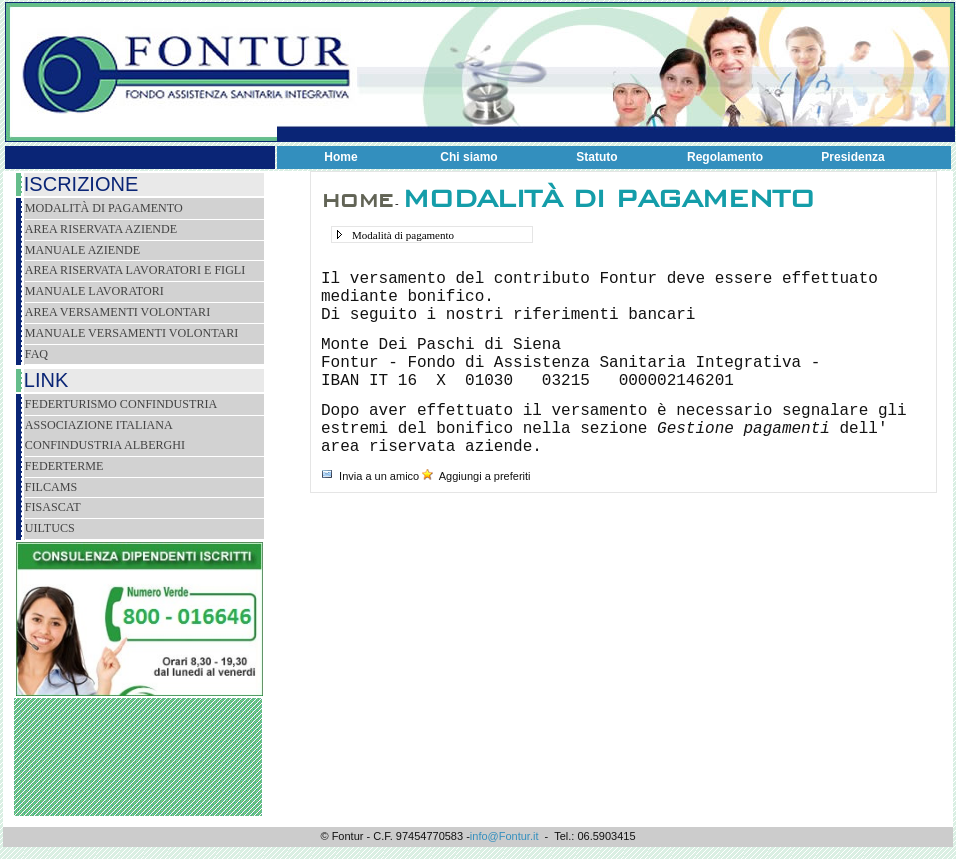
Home (340, 157)
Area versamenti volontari (117, 312)
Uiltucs (50, 528)
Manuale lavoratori (94, 291)
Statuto (596, 157)
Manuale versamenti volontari (132, 333)
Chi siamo (468, 157)
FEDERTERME (64, 466)
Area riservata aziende (101, 229)
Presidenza (852, 157)
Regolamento (725, 157)
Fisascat (53, 507)
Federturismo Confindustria (121, 404)
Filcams (51, 487)
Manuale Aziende (82, 250)
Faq (36, 354)
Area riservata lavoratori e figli (135, 270)
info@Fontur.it (504, 836)
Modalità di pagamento (104, 208)
